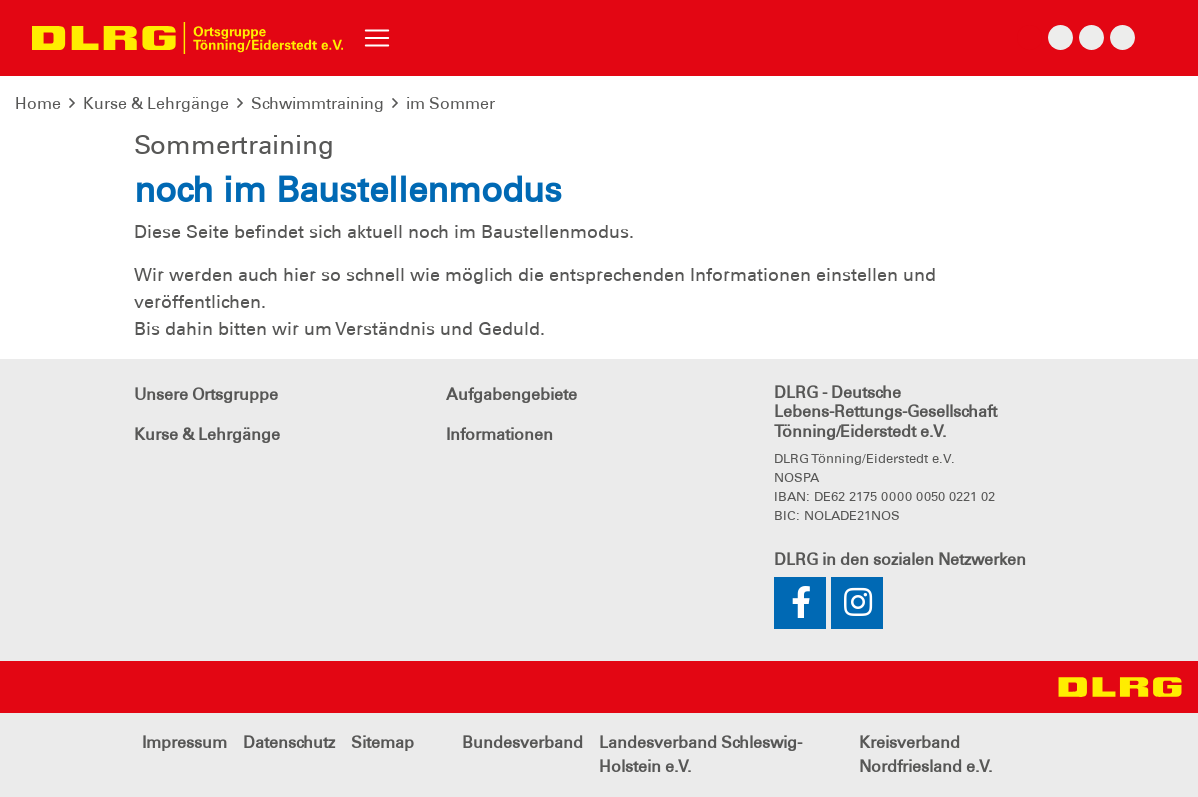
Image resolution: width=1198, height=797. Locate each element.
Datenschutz (289, 742)
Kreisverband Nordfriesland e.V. (925, 754)
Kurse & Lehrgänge (156, 103)
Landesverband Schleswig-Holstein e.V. (700, 754)
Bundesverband (522, 742)
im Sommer (450, 103)
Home (38, 103)
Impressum (184, 742)
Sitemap (382, 742)
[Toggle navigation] (377, 38)
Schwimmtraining (317, 103)
